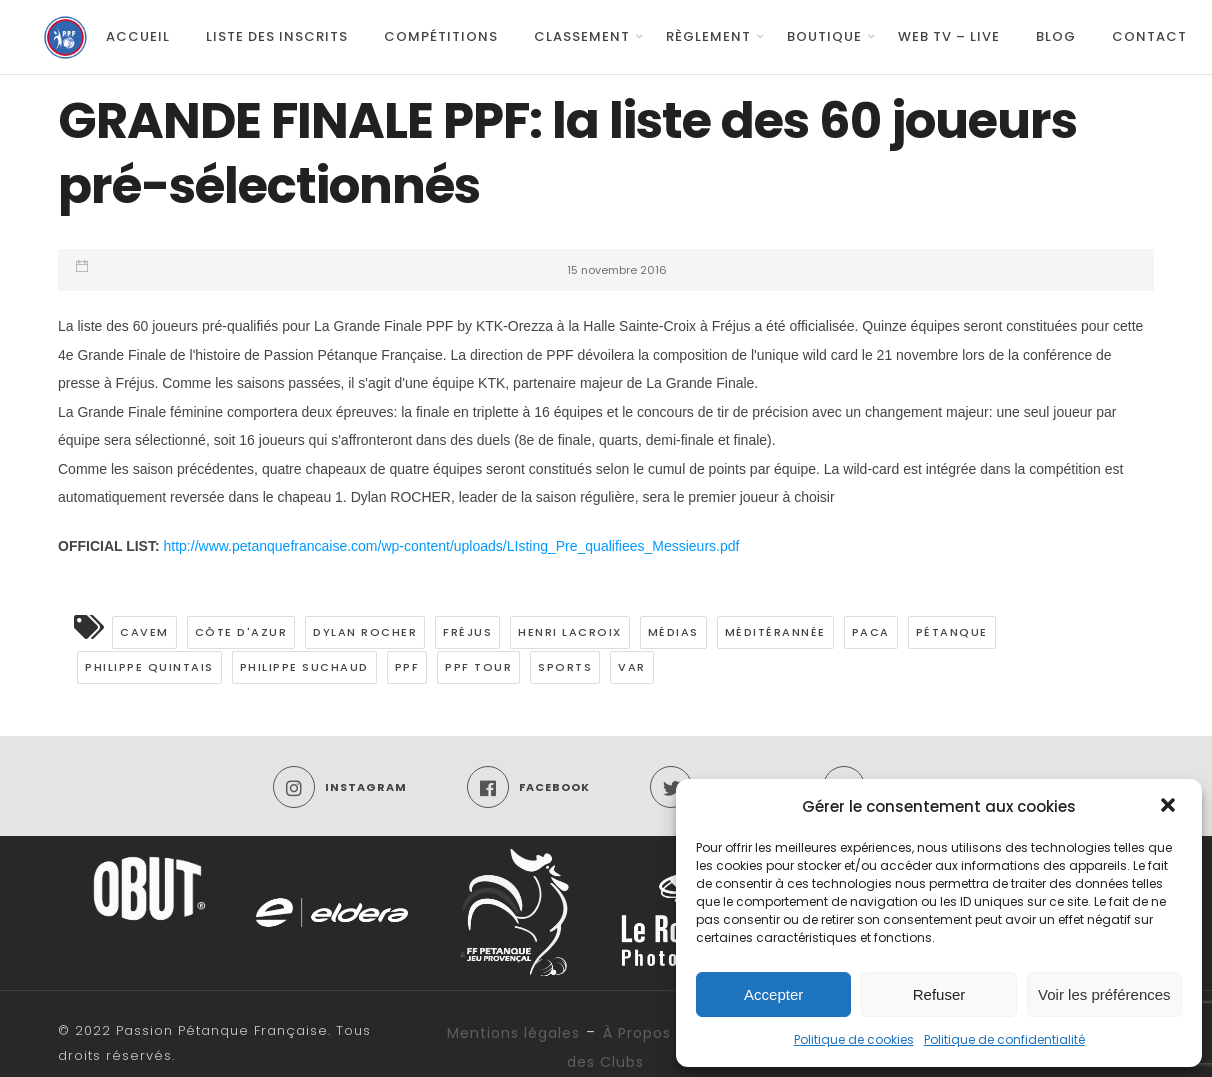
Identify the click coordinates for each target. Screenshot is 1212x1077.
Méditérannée (775, 632)
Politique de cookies (854, 1039)
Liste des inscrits (277, 36)
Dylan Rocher (365, 632)
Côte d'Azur (241, 632)
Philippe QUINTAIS (149, 667)
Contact (1149, 36)
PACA (871, 632)
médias (673, 632)
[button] (1170, 807)
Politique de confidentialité (1004, 1039)
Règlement (708, 36)
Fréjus (467, 632)
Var (632, 667)
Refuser (939, 994)
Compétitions (441, 36)
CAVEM (144, 632)
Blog (1056, 36)
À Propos (637, 1033)
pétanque (952, 632)
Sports (565, 667)
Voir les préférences (1104, 994)
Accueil (138, 36)
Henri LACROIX (570, 632)
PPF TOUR (478, 667)
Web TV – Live (949, 36)
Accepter (773, 994)
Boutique (824, 36)
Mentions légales (513, 1033)
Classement (582, 36)
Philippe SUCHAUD (304, 667)
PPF (407, 667)
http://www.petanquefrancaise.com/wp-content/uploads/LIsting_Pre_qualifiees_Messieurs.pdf (452, 546)
